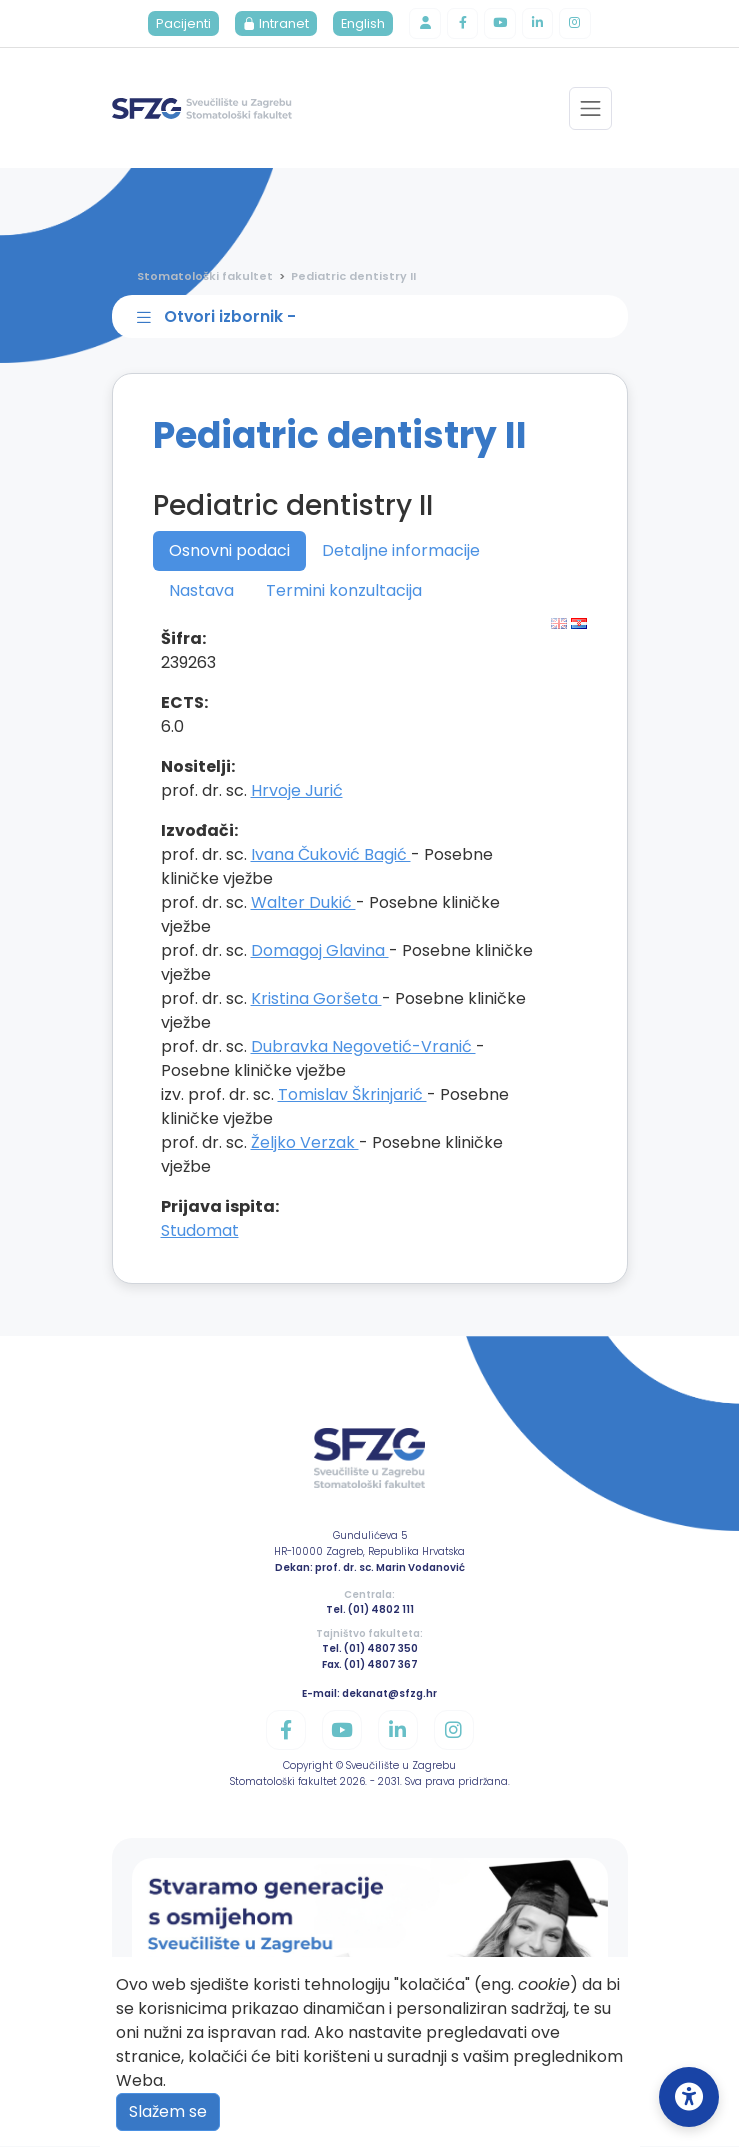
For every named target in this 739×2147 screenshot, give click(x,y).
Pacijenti (182, 24)
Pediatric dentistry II (353, 277)
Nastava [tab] (201, 591)
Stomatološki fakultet (205, 277)
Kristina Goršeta (316, 999)
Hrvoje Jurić (297, 791)
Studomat (200, 1231)
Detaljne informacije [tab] (401, 551)
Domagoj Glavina (320, 951)
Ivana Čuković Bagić (331, 855)
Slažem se (168, 2111)
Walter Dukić (303, 903)
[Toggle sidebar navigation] (374, 318)
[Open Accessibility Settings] (689, 2097)
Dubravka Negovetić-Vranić (363, 1047)
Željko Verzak (305, 1143)
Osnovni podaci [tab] (229, 551)
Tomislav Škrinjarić (352, 1095)
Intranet (275, 24)
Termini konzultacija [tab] (344, 591)
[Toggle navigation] (590, 109)
